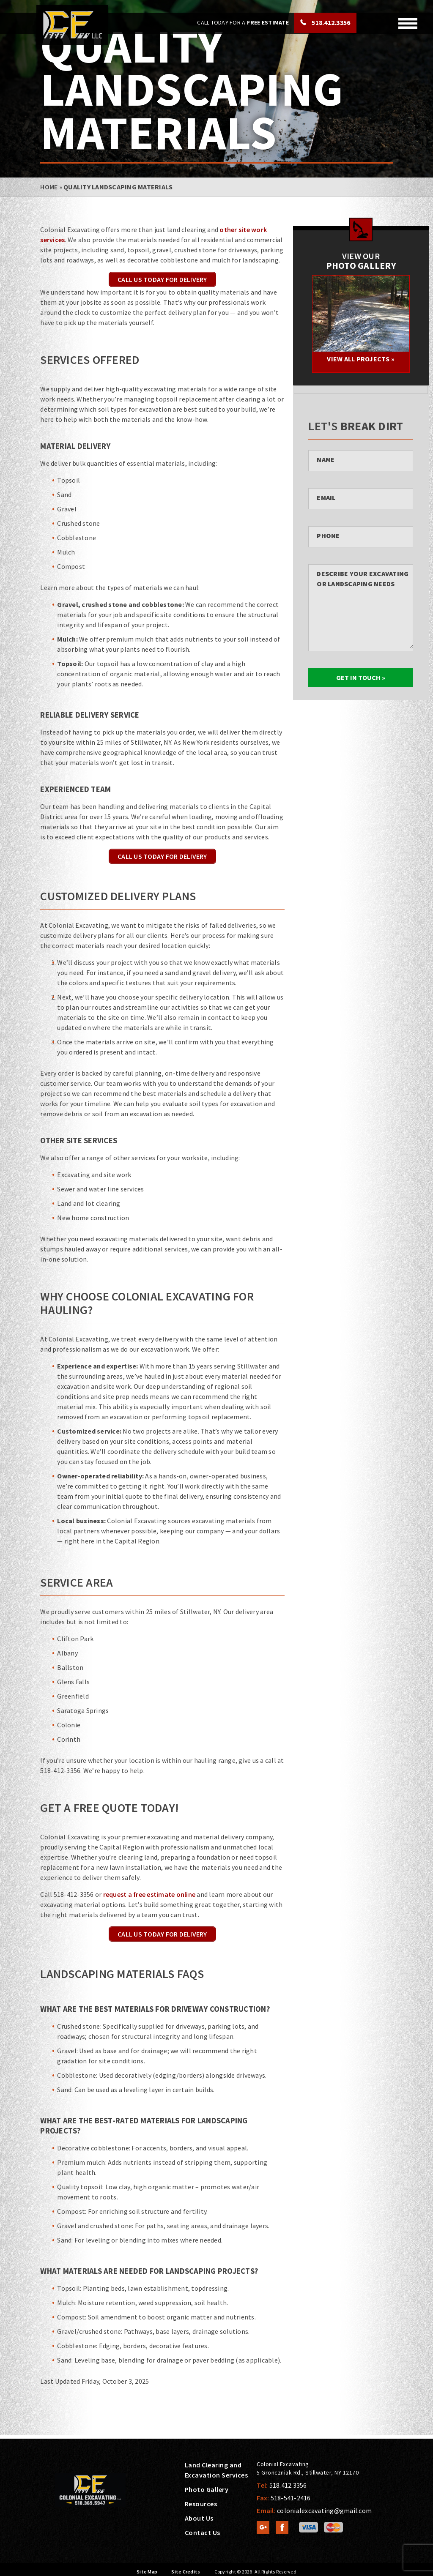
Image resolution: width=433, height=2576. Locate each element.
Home (49, 187)
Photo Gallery (207, 2489)
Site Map (147, 2571)
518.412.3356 (330, 22)
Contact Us (202, 2532)
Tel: (282, 2485)
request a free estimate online (149, 1894)
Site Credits (185, 2571)
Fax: (283, 2498)
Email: (314, 2510)
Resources (201, 2504)
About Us (199, 2518)
